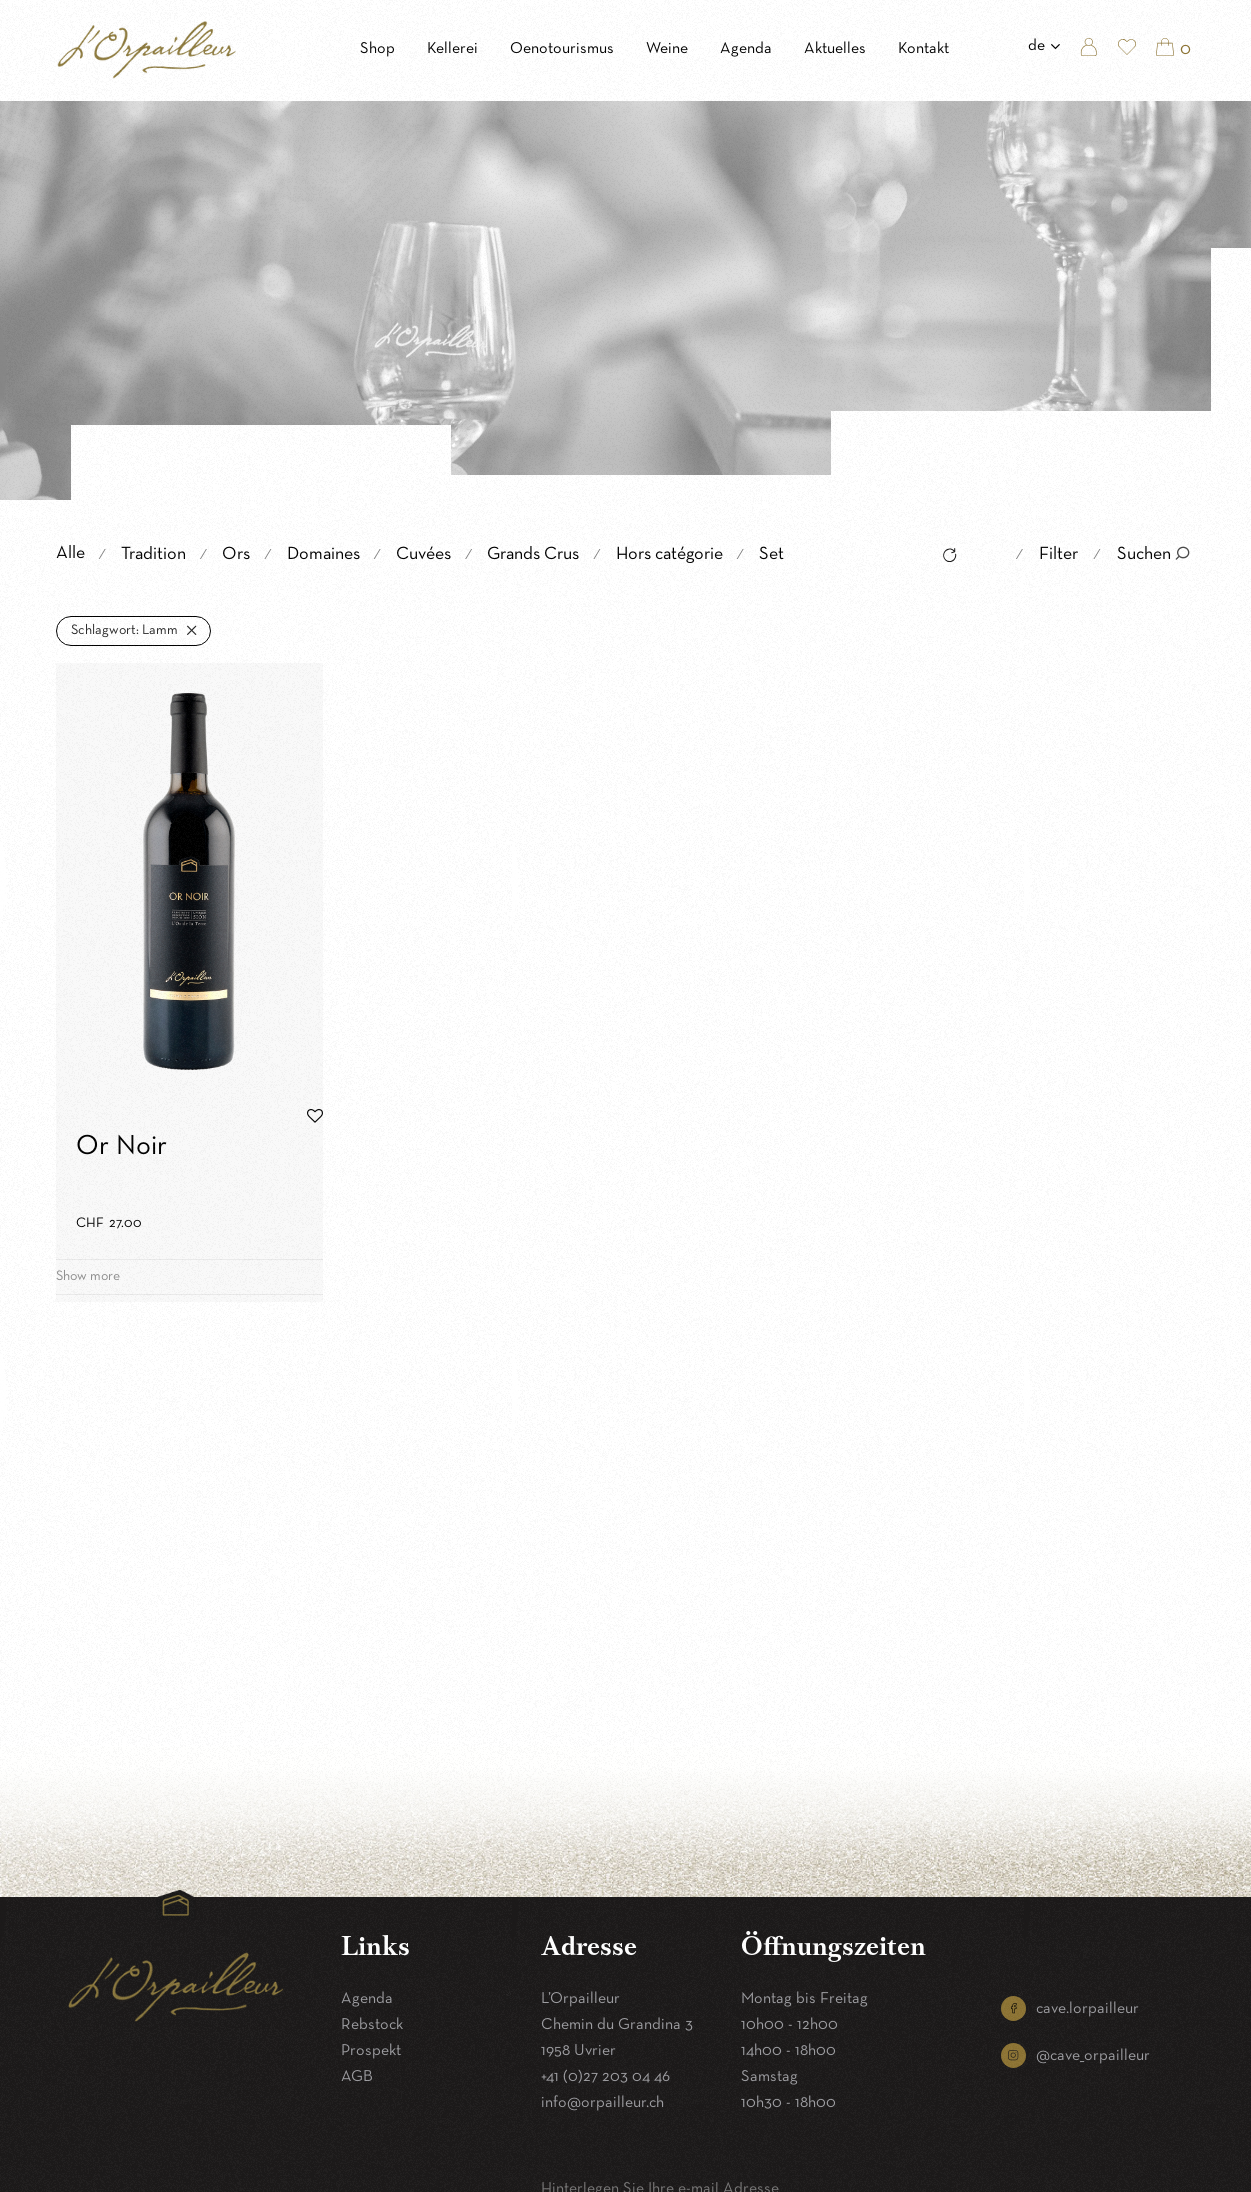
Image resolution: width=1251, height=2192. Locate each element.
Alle (70, 553)
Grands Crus (533, 554)
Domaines (323, 554)
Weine (667, 49)
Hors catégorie (669, 554)
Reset (944, 558)
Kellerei (452, 49)
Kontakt (923, 49)
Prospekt (371, 2051)
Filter (1058, 554)
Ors (236, 554)
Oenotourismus (562, 49)
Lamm (124, 630)
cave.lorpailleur (1087, 2009)
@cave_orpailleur (1093, 2056)
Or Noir (121, 1147)
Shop (377, 49)
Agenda (746, 49)
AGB (357, 2077)
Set (771, 554)
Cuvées (423, 554)
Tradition (153, 554)
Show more (88, 1276)
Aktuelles (835, 49)
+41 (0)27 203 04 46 (605, 2077)
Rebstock (372, 2025)
